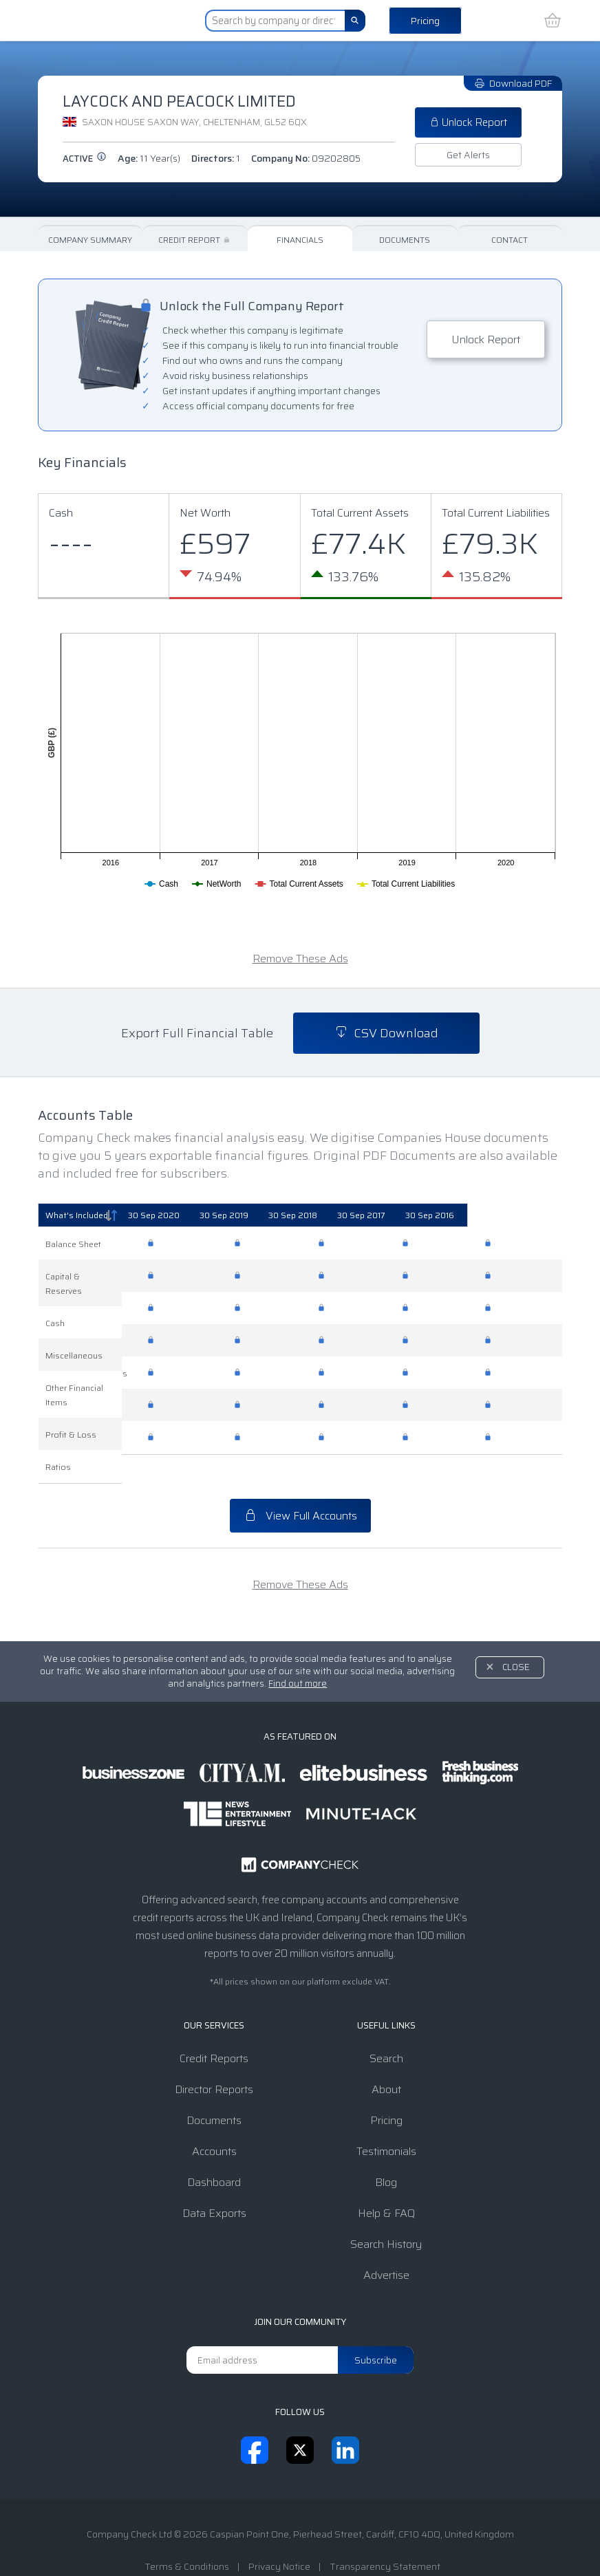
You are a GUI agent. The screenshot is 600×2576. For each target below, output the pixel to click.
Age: (149, 158)
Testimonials (386, 2122)
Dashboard (214, 2153)
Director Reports (214, 2060)
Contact (509, 239)
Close (516, 1638)
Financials (300, 239)
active (85, 158)
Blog (386, 2153)
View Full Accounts (300, 1486)
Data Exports (214, 2184)
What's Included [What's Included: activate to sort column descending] (76, 1215)
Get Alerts (468, 154)
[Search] (355, 21)
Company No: (306, 158)
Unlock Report (468, 122)
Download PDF (513, 83)
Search (386, 2029)
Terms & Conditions (186, 2537)
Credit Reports (214, 2029)
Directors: (215, 158)
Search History (386, 2215)
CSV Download (386, 1033)
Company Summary (90, 239)
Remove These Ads (300, 958)
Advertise (386, 2246)
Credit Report (195, 239)
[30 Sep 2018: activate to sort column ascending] (354, 1215)
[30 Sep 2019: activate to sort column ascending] (270, 1215)
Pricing (425, 20)
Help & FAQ (386, 2184)
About (386, 2060)
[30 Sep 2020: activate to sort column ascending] (184, 1215)
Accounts (214, 2122)
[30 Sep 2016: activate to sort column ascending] (520, 1215)
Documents (404, 239)
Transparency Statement (385, 2537)
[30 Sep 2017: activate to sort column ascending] (437, 1215)
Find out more (297, 1654)
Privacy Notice (279, 2537)
